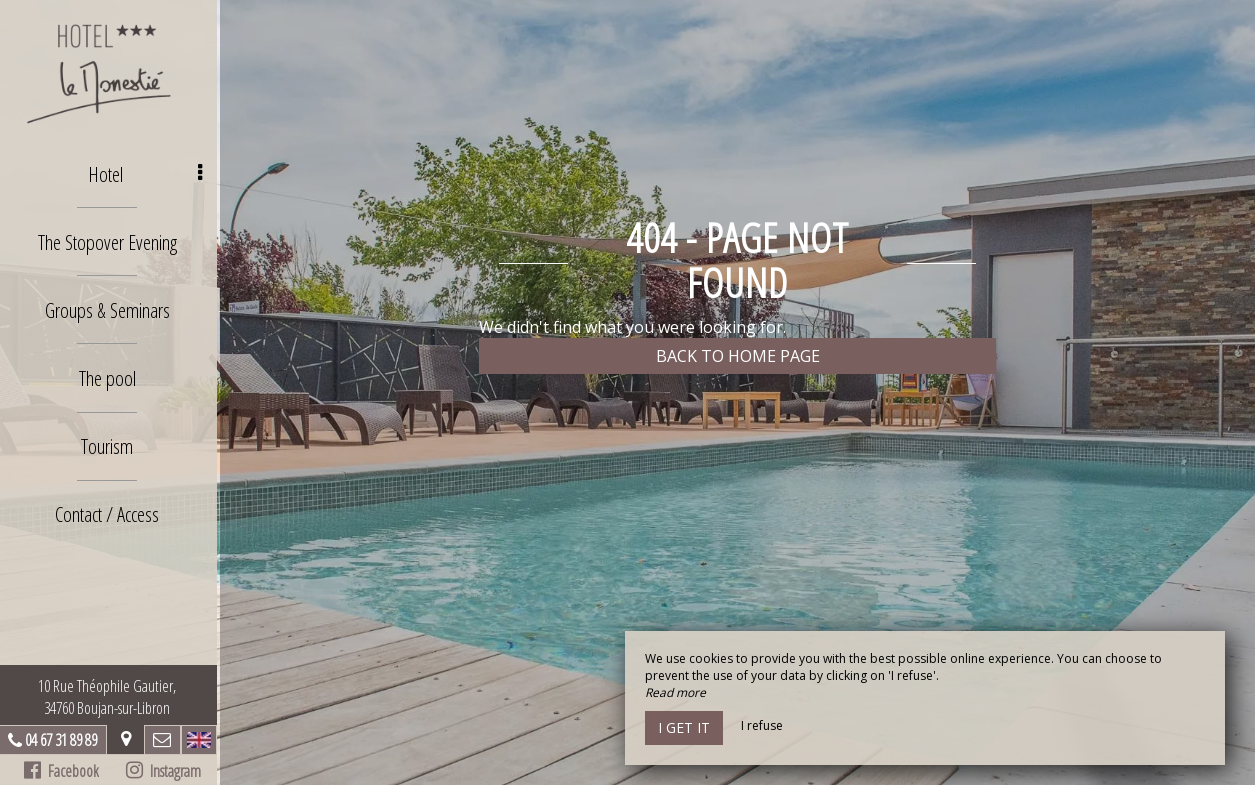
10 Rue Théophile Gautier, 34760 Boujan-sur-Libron (110, 697)
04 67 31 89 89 (64, 740)
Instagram (165, 771)
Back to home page (738, 356)
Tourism (110, 440)
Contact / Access (110, 507)
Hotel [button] (148, 172)
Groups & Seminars (110, 306)
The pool (110, 373)
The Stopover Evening (110, 239)
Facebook (64, 771)
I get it (684, 727)
